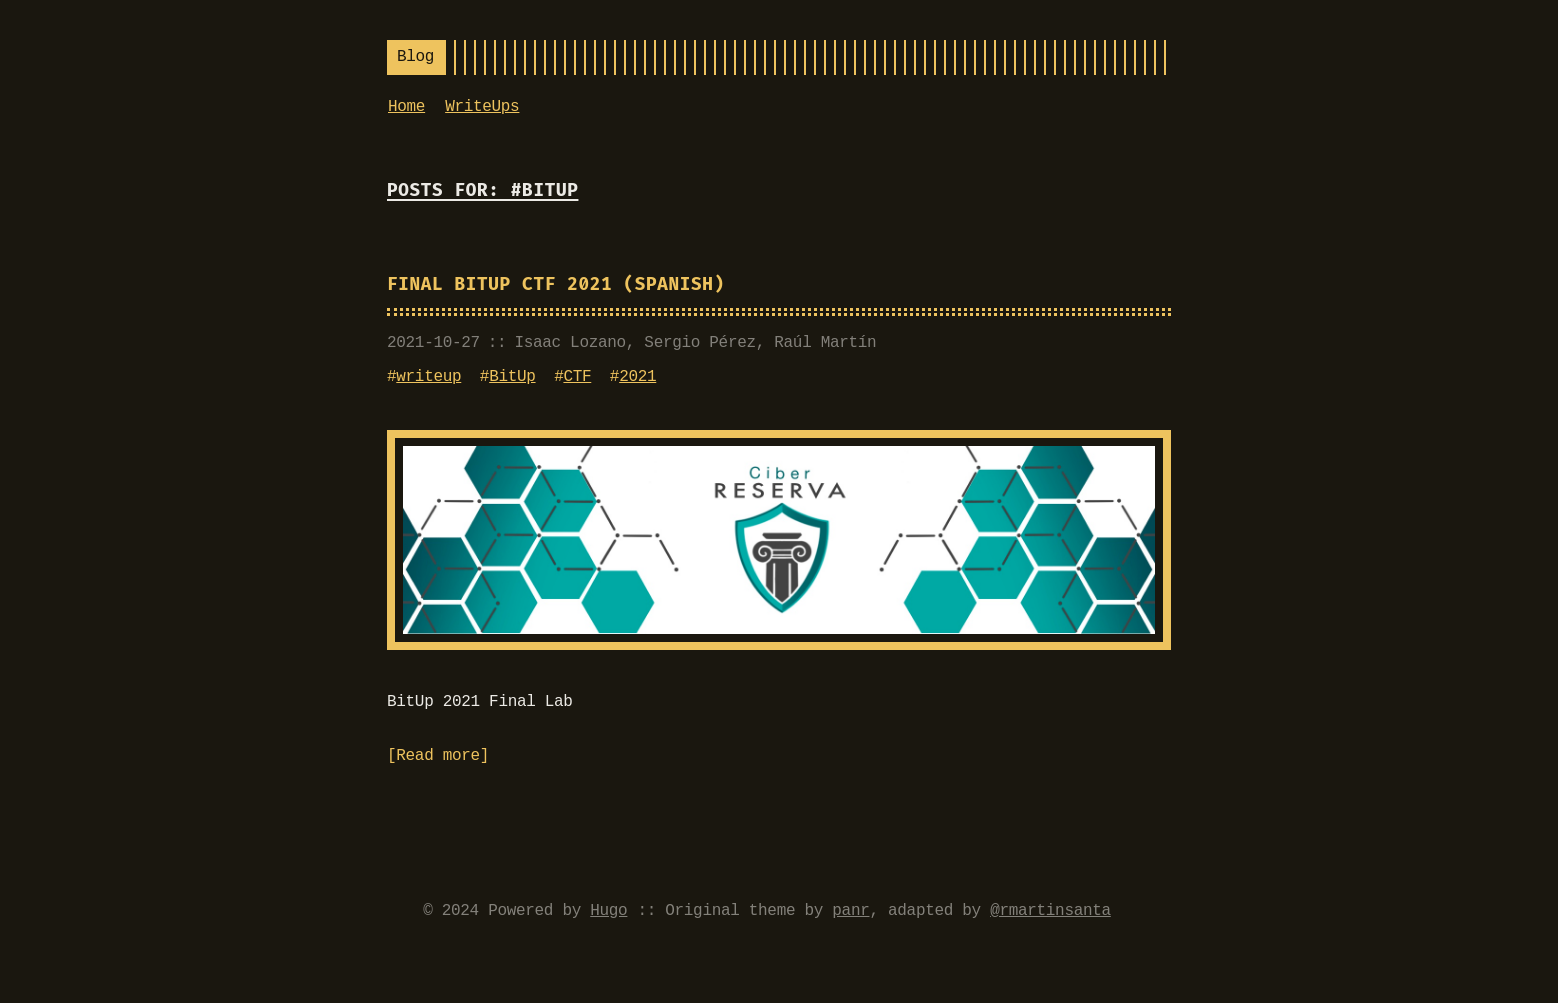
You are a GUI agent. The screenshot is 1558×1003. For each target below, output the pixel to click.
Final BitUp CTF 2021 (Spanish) (556, 284)
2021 (637, 377)
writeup (428, 377)
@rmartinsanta (1050, 911)
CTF (577, 377)
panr (850, 911)
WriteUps (482, 107)
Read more (438, 756)
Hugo (608, 911)
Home (406, 107)
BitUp (512, 377)
